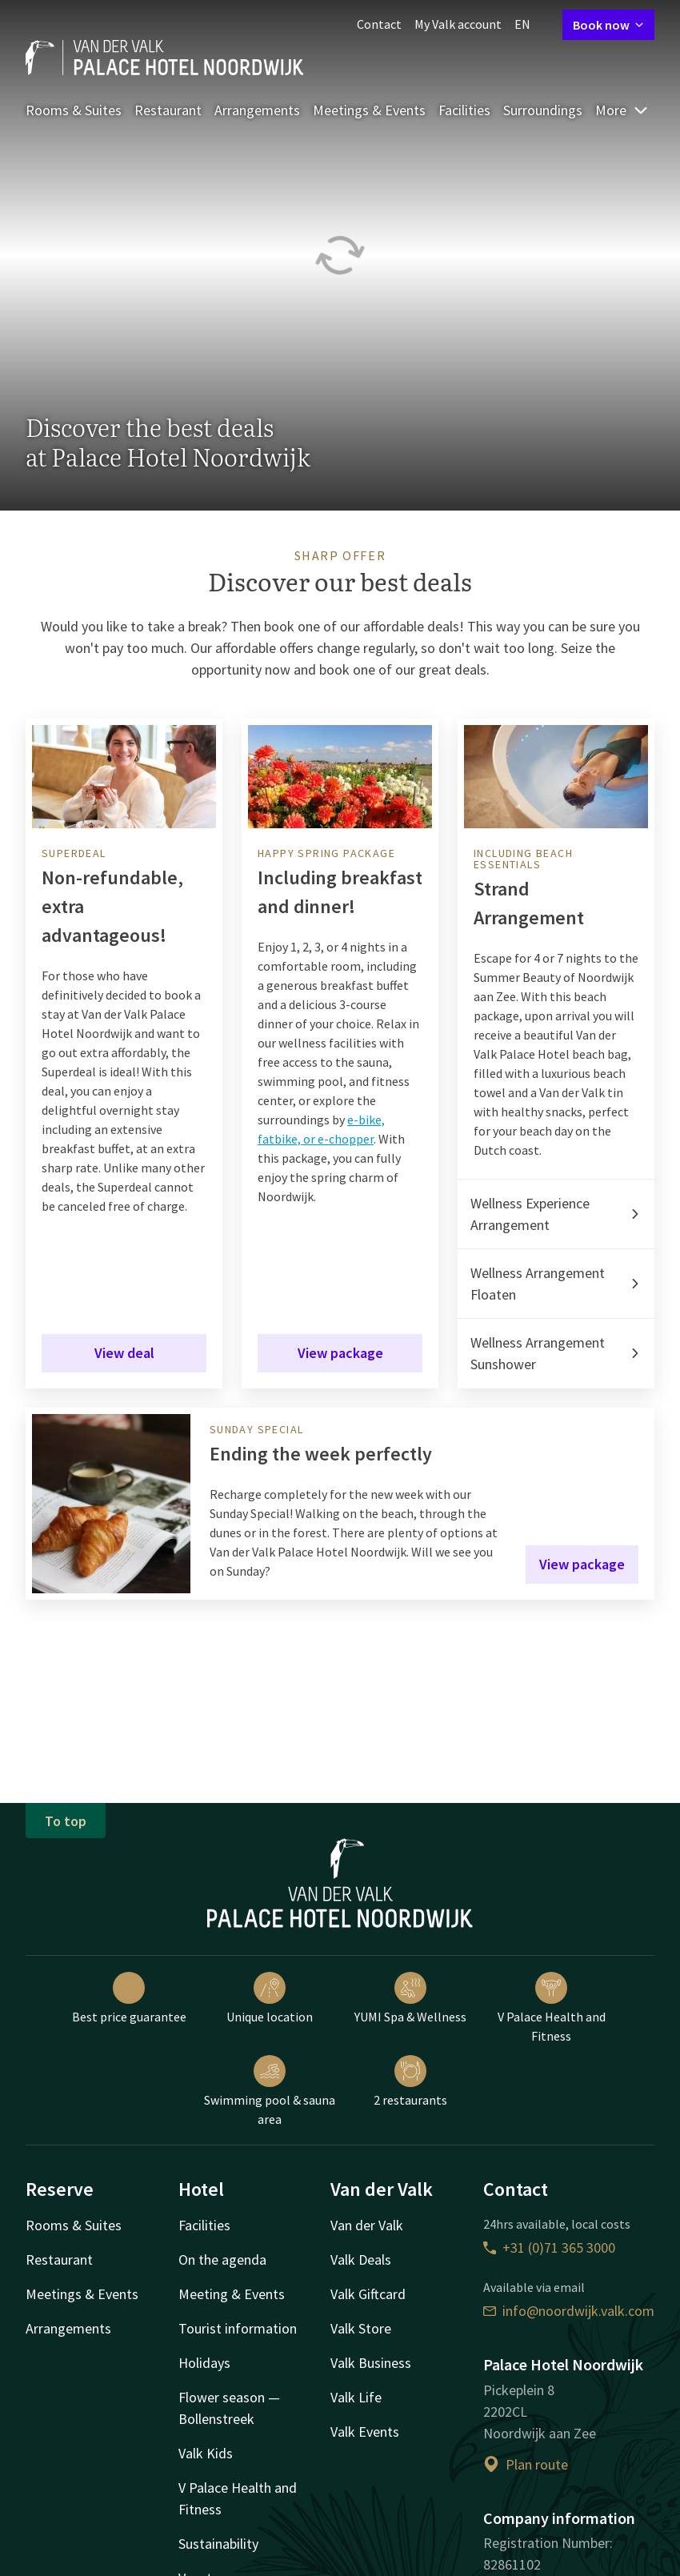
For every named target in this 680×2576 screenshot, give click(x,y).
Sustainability (218, 2543)
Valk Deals (360, 2259)
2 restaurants (410, 2081)
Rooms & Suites (74, 110)
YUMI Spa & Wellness (410, 1998)
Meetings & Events (369, 110)
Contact (379, 24)
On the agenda (222, 2259)
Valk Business (370, 2363)
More (622, 110)
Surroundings (542, 110)
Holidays (204, 2363)
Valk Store (360, 2328)
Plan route (525, 2464)
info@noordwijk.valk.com (568, 2311)
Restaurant (168, 110)
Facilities (464, 110)
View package (340, 1353)
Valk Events (364, 2431)
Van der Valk (366, 2225)
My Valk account (458, 24)
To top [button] (65, 1821)
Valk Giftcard (368, 2294)
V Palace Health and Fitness (552, 2008)
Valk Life (356, 2397)
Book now (608, 25)
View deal (124, 1353)
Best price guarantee (129, 1998)
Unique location (269, 1998)
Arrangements (257, 110)
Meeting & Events (231, 2294)
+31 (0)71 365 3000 (549, 2247)
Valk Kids (205, 2453)
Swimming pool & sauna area (269, 2091)
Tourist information (237, 2328)
